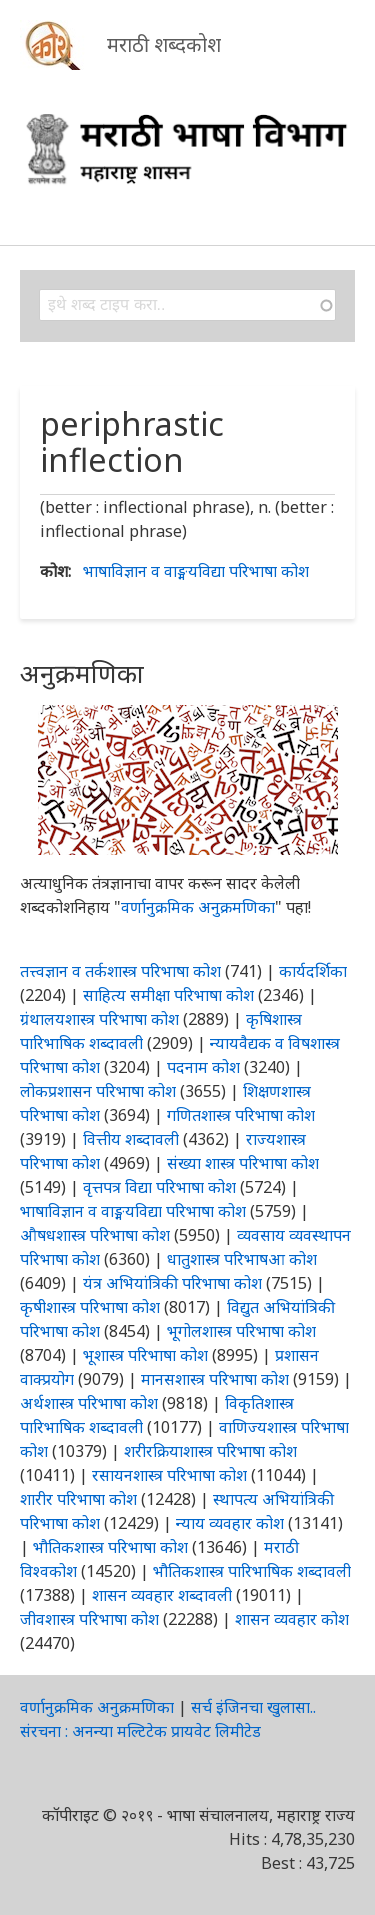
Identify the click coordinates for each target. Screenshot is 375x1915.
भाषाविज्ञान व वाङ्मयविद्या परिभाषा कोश (196, 571)
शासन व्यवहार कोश (292, 1619)
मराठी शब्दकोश (164, 44)
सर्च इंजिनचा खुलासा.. (253, 1707)
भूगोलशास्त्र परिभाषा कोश (241, 1331)
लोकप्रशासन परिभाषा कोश (98, 1091)
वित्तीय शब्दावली (131, 1139)
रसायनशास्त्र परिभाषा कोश (169, 1475)
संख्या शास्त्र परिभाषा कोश (243, 1163)
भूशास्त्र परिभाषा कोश (145, 1355)
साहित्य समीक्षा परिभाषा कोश (168, 995)
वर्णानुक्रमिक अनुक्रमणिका (198, 907)
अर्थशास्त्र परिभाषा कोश (89, 1403)
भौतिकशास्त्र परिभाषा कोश (110, 1547)
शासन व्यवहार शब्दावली (162, 1595)
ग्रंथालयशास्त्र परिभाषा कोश (99, 1019)
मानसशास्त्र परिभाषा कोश (215, 1379)
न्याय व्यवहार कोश (230, 1523)
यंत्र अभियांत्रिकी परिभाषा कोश (172, 1283)
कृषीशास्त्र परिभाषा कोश (90, 1307)
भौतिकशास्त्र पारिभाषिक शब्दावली (252, 1571)
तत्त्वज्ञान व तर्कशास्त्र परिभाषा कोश (120, 971)
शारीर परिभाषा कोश (78, 1499)
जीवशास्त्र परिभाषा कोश (89, 1619)
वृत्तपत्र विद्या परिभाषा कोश (159, 1187)
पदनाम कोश (203, 1067)
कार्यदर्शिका (313, 971)
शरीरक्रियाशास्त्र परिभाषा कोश (210, 1451)
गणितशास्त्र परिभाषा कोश (241, 1115)
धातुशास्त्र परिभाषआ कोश (242, 1259)
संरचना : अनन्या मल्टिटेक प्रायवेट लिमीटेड (140, 1731)
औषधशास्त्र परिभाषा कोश (95, 1235)
